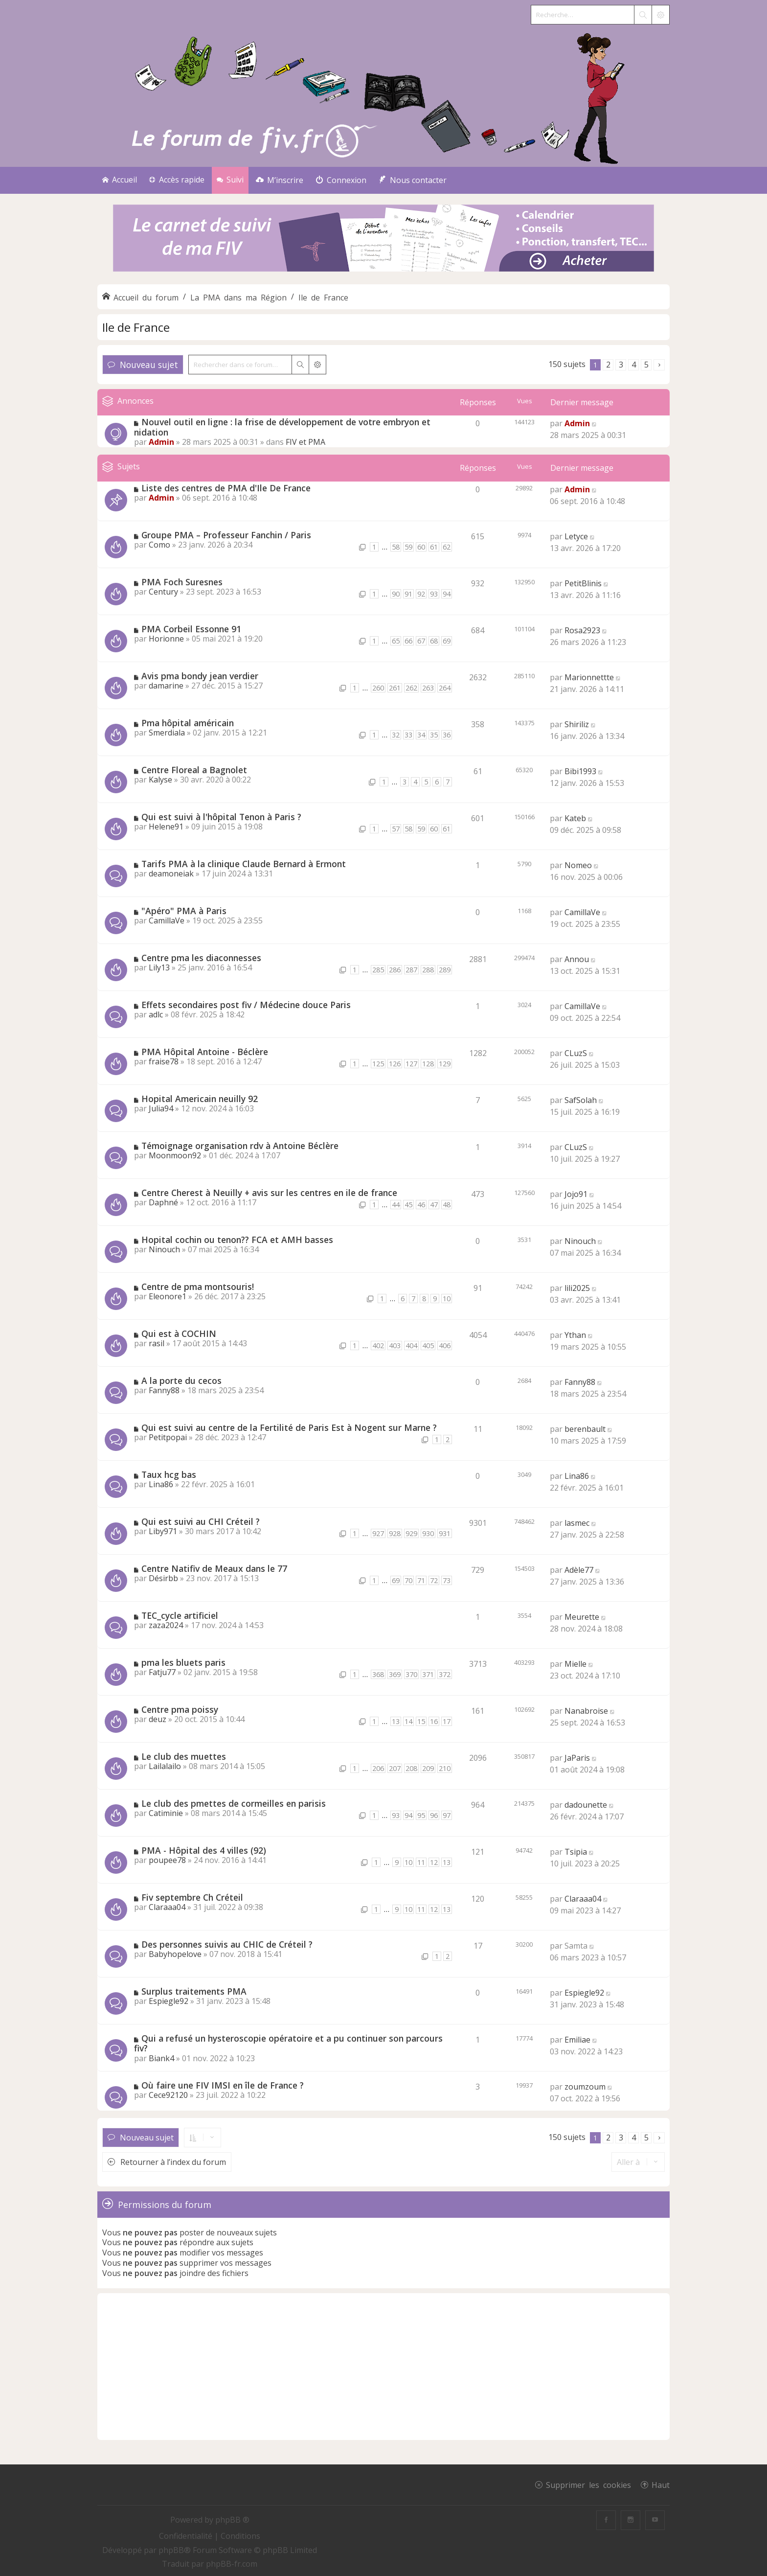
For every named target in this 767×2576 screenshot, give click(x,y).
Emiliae (577, 2039)
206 (378, 1768)
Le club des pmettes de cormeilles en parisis (233, 1803)
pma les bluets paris (183, 1662)
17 (447, 1721)
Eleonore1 (167, 1296)
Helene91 (166, 826)
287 (411, 969)
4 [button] (634, 364)
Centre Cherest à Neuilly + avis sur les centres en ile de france (269, 1192)
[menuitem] (279, 180)
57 (396, 828)
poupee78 (167, 1860)
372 (445, 1674)
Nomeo (578, 865)
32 (396, 734)
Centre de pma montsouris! (197, 1286)
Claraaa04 (167, 1907)
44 (396, 1204)
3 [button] (621, 364)
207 (395, 1768)
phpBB (171, 2550)
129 (445, 1063)
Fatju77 (162, 1672)
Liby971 (163, 1531)
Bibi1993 (580, 771)
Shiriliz (576, 724)
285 (378, 969)
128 (428, 1063)
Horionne (166, 638)
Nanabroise (586, 1710)
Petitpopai (168, 1437)
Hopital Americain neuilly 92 (199, 1098)
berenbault (585, 1429)
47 (434, 1204)
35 (434, 734)
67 (421, 640)
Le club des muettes (183, 1756)
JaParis (577, 1757)
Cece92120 (168, 2095)
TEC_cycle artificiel (179, 1615)
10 (447, 1298)
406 (445, 1345)
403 (395, 1345)
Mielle (575, 1663)
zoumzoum (585, 2086)
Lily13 (159, 967)
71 (421, 1580)
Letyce (576, 536)
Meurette (581, 1616)
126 (395, 1063)
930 (428, 1533)
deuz (157, 1719)
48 (447, 1204)
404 (411, 1345)
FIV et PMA (305, 442)
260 (378, 687)
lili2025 (577, 1288)
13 (396, 1721)
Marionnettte (589, 677)
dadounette (585, 1804)
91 (408, 593)
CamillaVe (166, 920)
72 (434, 1580)
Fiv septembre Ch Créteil (192, 1897)
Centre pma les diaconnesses (201, 958)
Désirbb (163, 1578)
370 (411, 1674)
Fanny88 (164, 1390)
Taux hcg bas (168, 1474)
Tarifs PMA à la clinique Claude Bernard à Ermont (243, 864)
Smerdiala (167, 732)
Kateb (575, 818)
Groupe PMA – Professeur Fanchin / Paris (226, 535)
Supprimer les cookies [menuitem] (588, 2484)
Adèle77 (578, 1569)
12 (434, 1862)
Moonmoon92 (175, 1155)
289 (445, 969)
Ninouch (164, 1249)
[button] (659, 364)
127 (411, 1063)
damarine (166, 685)
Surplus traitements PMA (194, 1991)
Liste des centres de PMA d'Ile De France (226, 488)
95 (421, 1815)
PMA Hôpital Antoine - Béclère (204, 1052)
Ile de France (136, 327)
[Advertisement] (383, 2366)
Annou (576, 959)
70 (408, 1580)
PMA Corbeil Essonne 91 (191, 629)
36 (447, 734)
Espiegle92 (168, 2001)
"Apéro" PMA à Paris (183, 911)
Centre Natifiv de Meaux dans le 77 (214, 1568)
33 (408, 734)
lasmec (576, 1523)
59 (408, 547)
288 (428, 969)
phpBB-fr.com (231, 2563)
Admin (161, 442)
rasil (156, 1343)
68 (434, 640)
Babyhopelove (175, 1954)
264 (445, 687)
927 (378, 1533)
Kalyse (160, 779)
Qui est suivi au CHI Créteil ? (200, 1521)
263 (428, 687)
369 (395, 1674)
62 (447, 547)
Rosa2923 (582, 630)
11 (421, 1862)
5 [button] (646, 364)
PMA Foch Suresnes (182, 582)
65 (396, 640)
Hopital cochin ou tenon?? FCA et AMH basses (237, 1239)
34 (421, 734)
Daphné (163, 1202)
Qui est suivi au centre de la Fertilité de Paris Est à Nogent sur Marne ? (289, 1427)
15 (421, 1721)
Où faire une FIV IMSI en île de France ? (222, 2085)
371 (428, 1674)
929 (411, 1533)
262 (411, 687)
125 (378, 1063)
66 (408, 640)
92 (421, 593)
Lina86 (161, 1484)
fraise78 (164, 1061)
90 (396, 593)
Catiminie (166, 1813)
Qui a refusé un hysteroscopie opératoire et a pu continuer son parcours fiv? (288, 2043)
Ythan (575, 1335)
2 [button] (608, 364)
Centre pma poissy (179, 1709)
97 (447, 1815)
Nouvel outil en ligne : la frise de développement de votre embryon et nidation (282, 427)
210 (445, 1768)
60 (421, 547)
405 (428, 1345)
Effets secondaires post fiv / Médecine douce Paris (246, 1005)
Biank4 (161, 2058)
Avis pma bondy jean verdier (199, 676)
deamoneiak (171, 873)
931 (445, 1533)
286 (395, 969)
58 (396, 547)
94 (447, 593)
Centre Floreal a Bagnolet (194, 770)
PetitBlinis (583, 583)
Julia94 (161, 1108)
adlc (156, 1014)
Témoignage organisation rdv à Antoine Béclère (239, 1145)
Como (159, 544)
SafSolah (580, 1100)
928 (395, 1533)
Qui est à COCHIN (178, 1333)
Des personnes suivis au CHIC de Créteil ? (227, 1944)
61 (434, 547)
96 (434, 1815)
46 (421, 1204)
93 (434, 593)
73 (447, 1580)
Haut (661, 2484)
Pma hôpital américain (187, 723)
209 (428, 1768)
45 (408, 1204)
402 (378, 1345)
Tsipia (575, 1851)
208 (411, 1768)
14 (408, 1721)
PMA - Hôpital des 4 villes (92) (203, 1850)
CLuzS (575, 1053)
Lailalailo (165, 1766)
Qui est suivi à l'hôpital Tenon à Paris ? (221, 817)
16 (434, 1721)
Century (163, 591)
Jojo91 (575, 1194)
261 (395, 687)
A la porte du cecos (181, 1380)
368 (378, 1674)
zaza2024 (166, 1625)
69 (447, 640)
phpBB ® (232, 2519)
